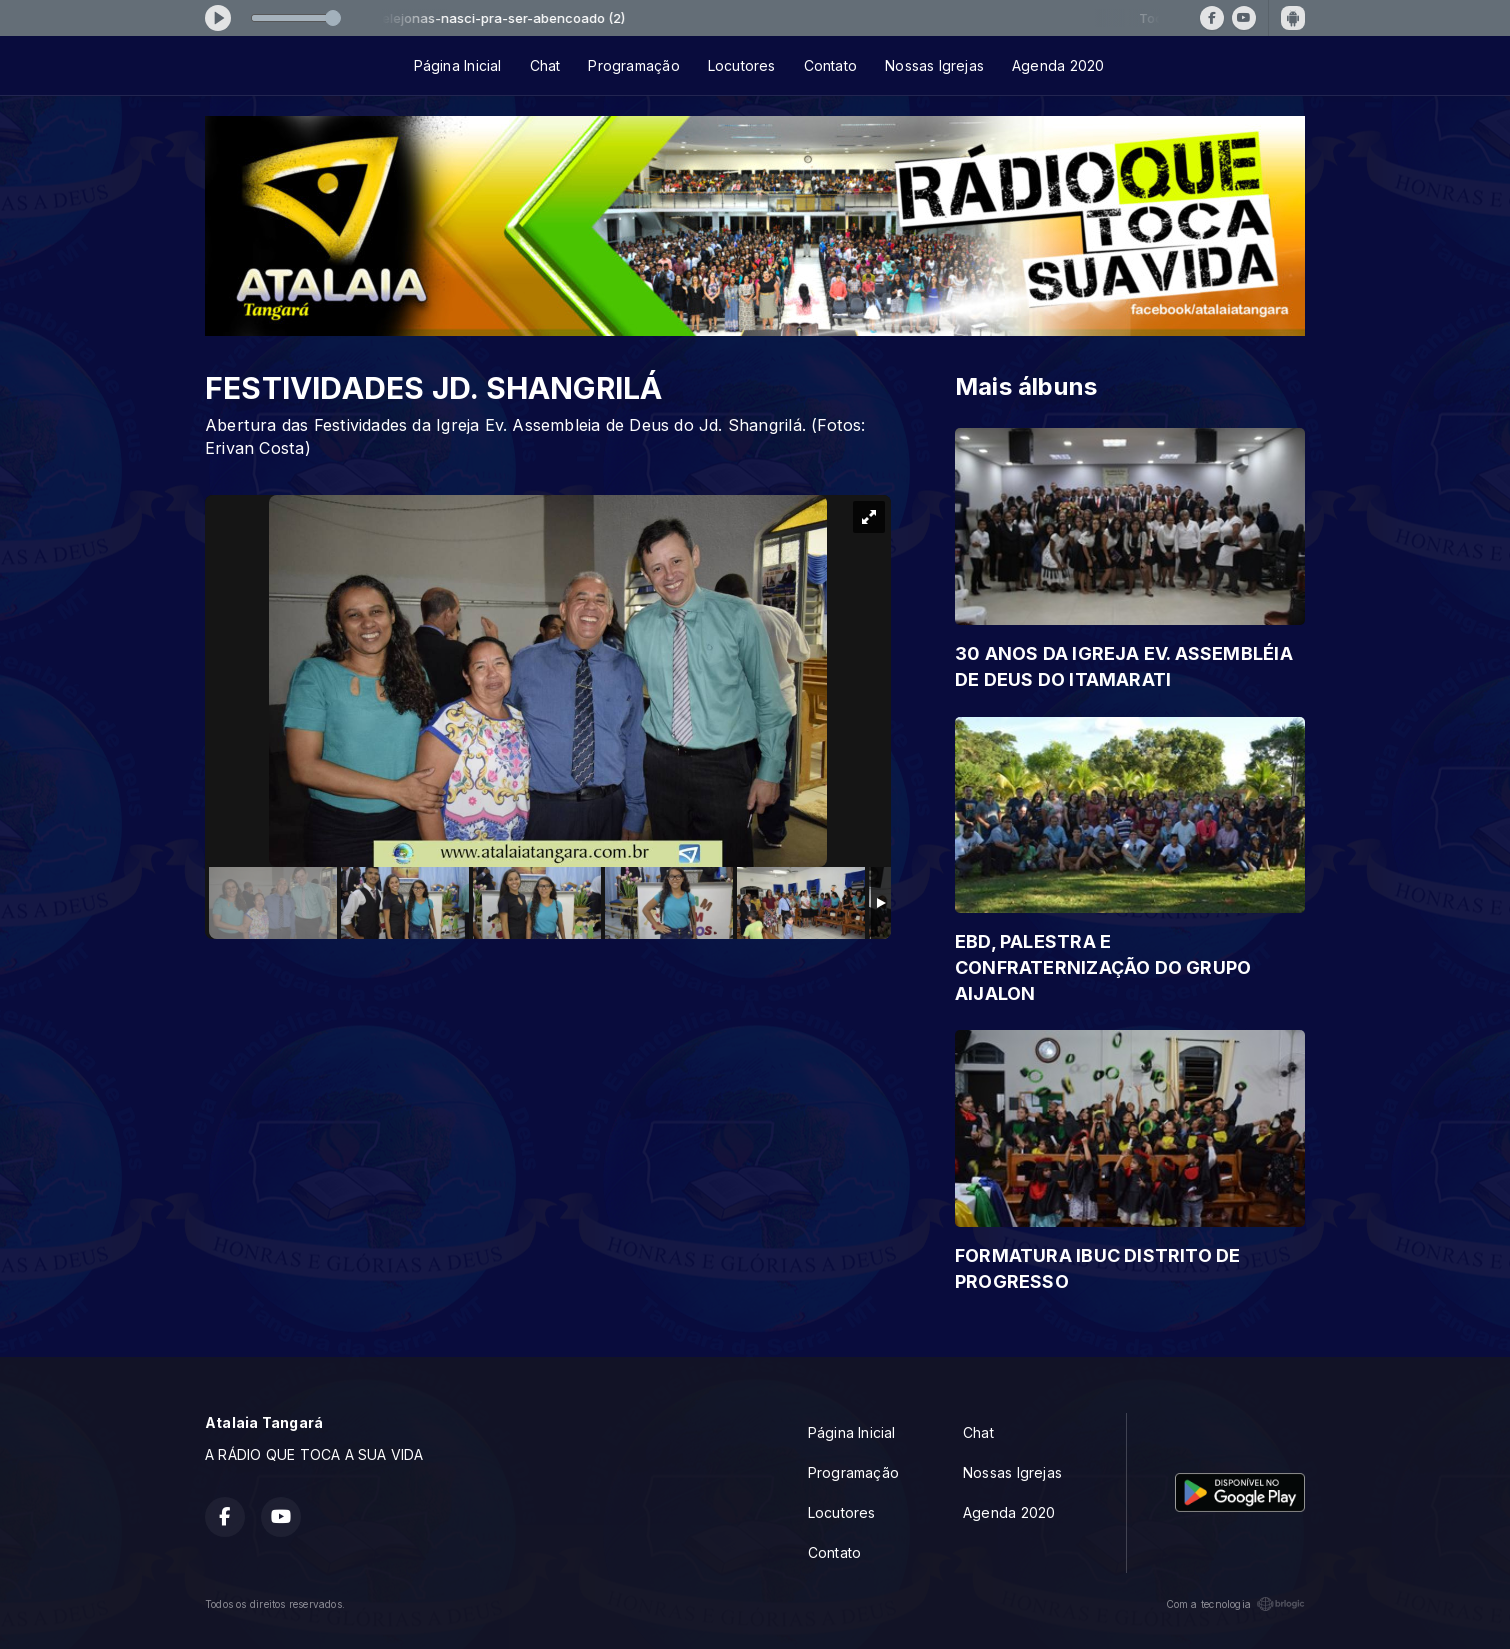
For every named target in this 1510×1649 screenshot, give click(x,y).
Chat (545, 65)
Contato (830, 65)
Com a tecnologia (1235, 1604)
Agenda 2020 (1058, 65)
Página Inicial (458, 65)
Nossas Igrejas (934, 65)
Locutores (742, 65)
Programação (633, 65)
